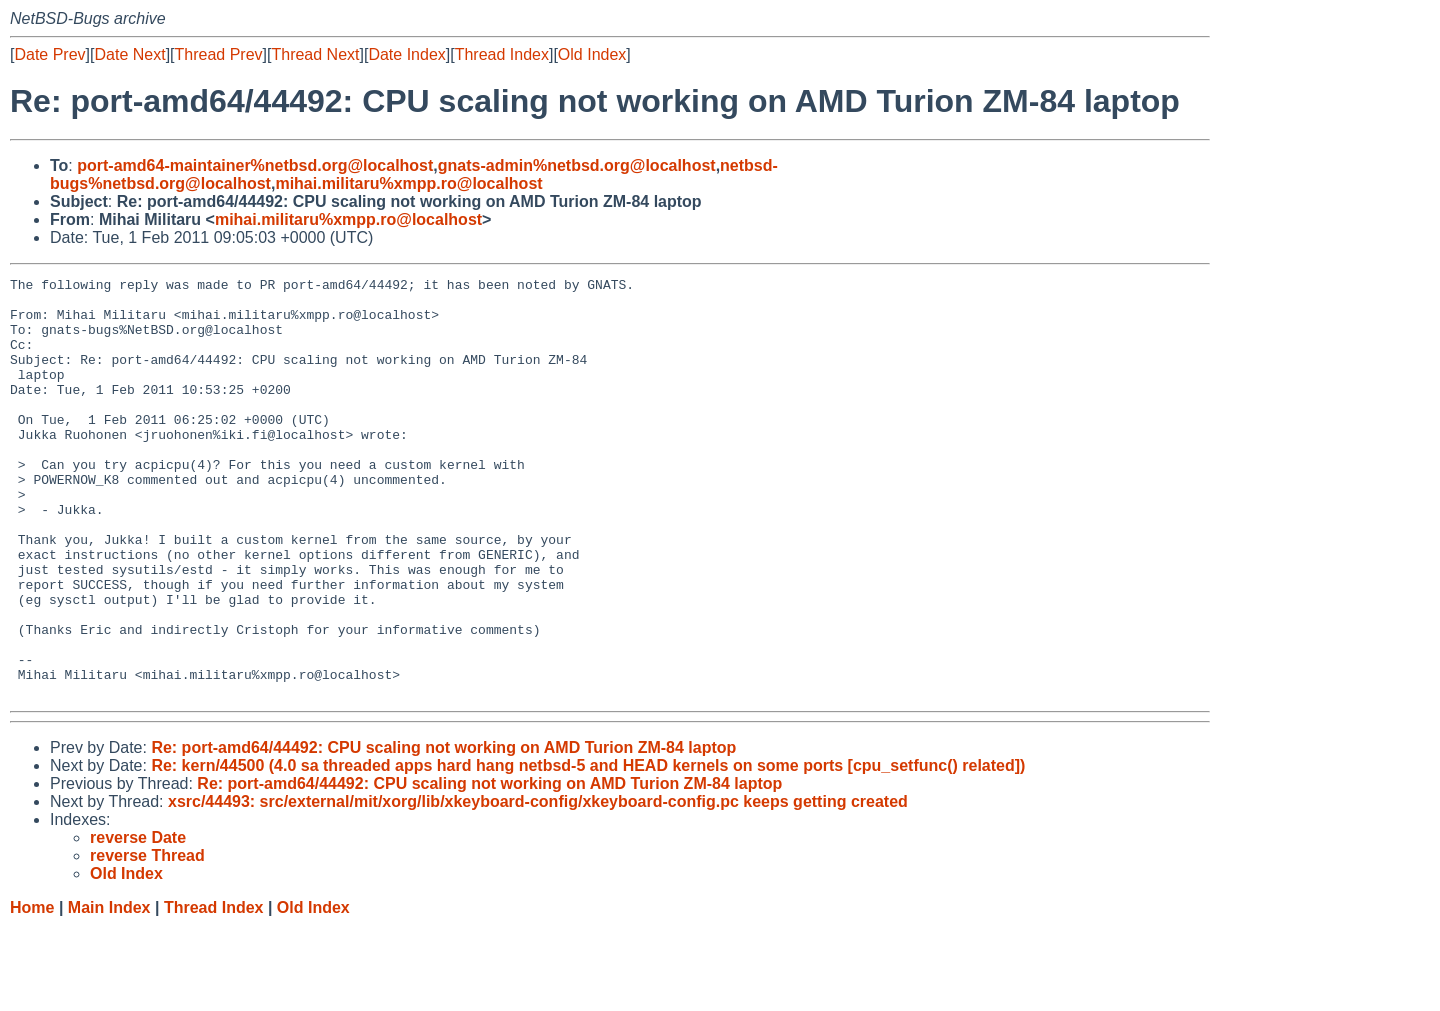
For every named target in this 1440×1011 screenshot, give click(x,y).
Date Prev (49, 54)
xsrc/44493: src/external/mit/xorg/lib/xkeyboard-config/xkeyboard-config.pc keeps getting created (538, 885)
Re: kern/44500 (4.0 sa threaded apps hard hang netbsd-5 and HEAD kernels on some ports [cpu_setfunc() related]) (588, 849)
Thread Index (502, 54)
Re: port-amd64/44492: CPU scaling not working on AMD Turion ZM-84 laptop (443, 831)
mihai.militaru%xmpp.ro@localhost (408, 183)
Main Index (109, 991)
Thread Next (315, 54)
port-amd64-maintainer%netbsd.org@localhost (255, 165)
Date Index (406, 54)
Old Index (592, 54)
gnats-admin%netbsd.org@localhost (577, 165)
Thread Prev (219, 54)
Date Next (129, 54)
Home (32, 991)
